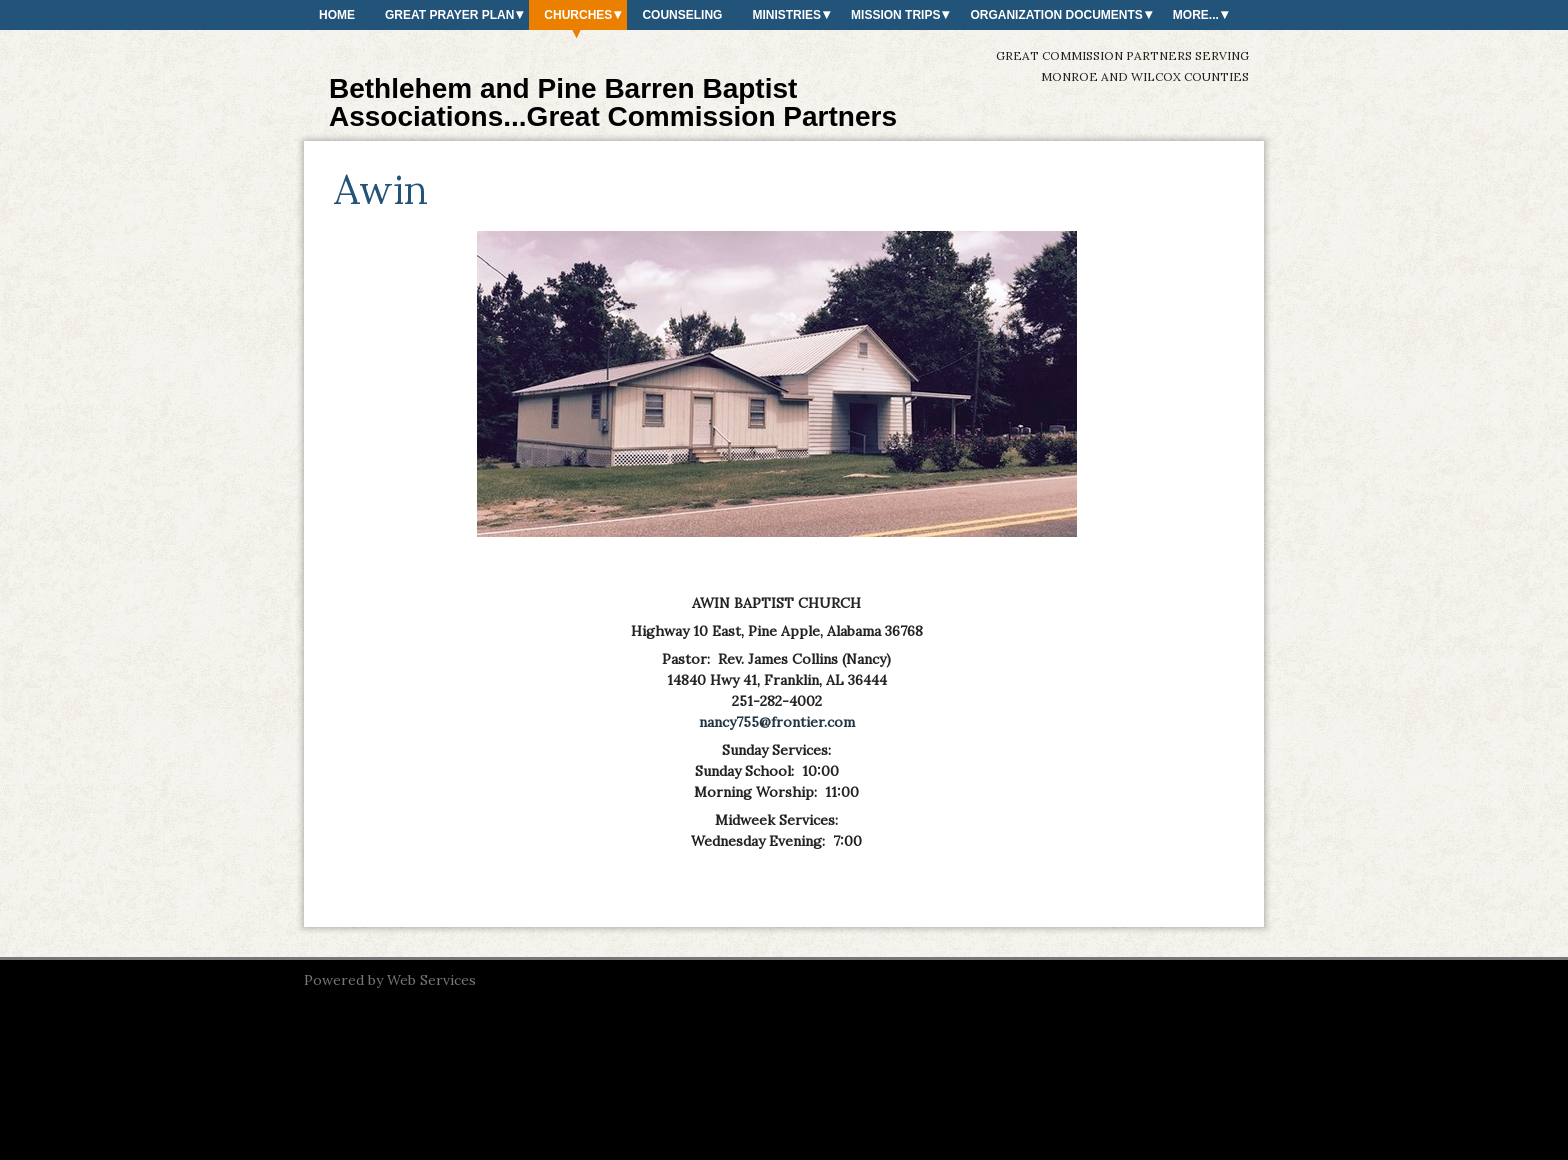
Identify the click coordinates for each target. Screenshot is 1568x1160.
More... (1196, 15)
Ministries (786, 15)
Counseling (682, 15)
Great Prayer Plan (449, 15)
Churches (578, 15)
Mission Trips (895, 15)
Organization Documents (1056, 15)
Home (337, 15)
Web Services (431, 980)
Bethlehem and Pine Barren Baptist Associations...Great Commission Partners (613, 102)
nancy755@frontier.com (777, 722)
